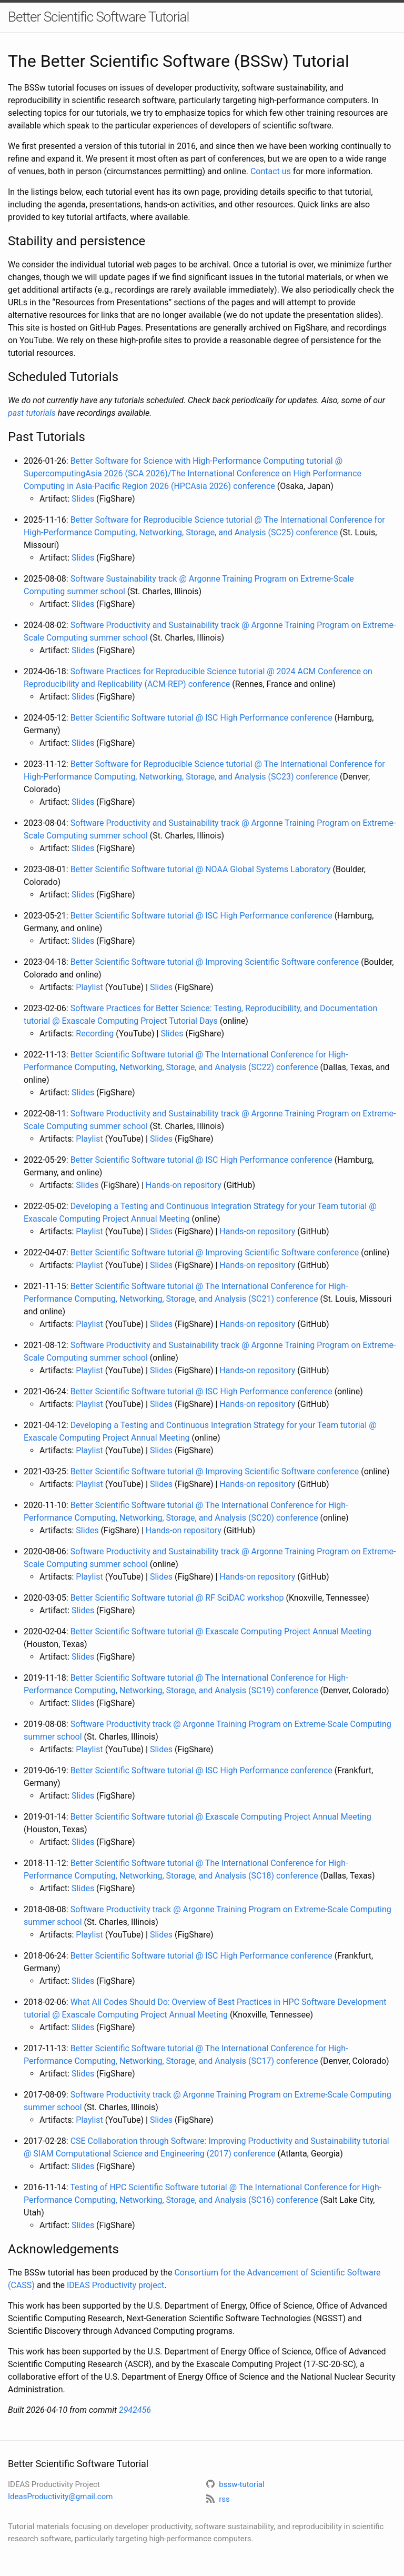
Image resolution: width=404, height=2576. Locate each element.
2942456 (135, 2410)
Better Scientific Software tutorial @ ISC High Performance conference (201, 718)
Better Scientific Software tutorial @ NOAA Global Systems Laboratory (200, 869)
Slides (83, 499)
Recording (95, 1034)
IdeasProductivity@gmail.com (60, 2496)
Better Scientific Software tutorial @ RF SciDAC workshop (177, 1598)
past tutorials (32, 413)
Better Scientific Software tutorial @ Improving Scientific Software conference (214, 962)
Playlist (89, 987)
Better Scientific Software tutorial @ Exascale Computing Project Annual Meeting (220, 1631)
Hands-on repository (183, 1185)
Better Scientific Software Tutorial (98, 17)
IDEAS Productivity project (115, 2285)
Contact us (270, 171)
